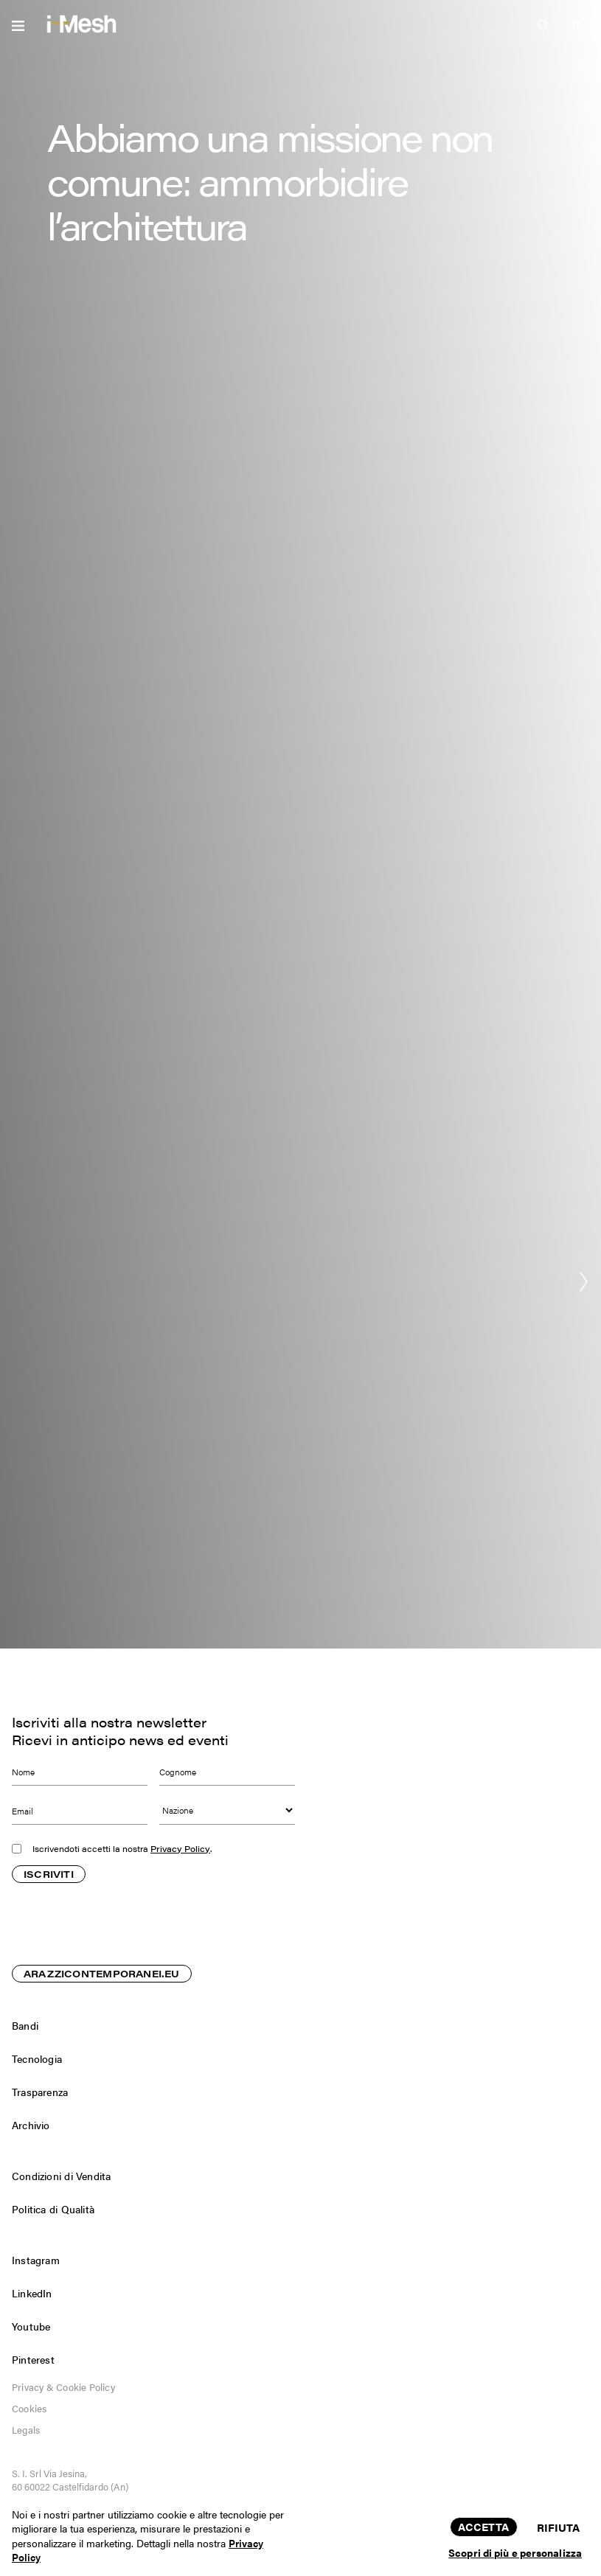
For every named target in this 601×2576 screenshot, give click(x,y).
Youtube (31, 2326)
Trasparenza (40, 2091)
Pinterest (33, 2359)
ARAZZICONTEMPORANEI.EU (102, 1975)
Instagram (36, 2259)
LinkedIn (32, 2293)
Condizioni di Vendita (61, 2175)
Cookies (29, 2408)
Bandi (25, 2025)
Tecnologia (37, 2058)
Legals (26, 2430)
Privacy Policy (180, 1848)
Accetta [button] (484, 2526)
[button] (576, 24)
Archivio (31, 2124)
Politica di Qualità (53, 2208)
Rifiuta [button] (558, 2527)
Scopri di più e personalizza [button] (515, 2552)
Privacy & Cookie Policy (63, 2387)
